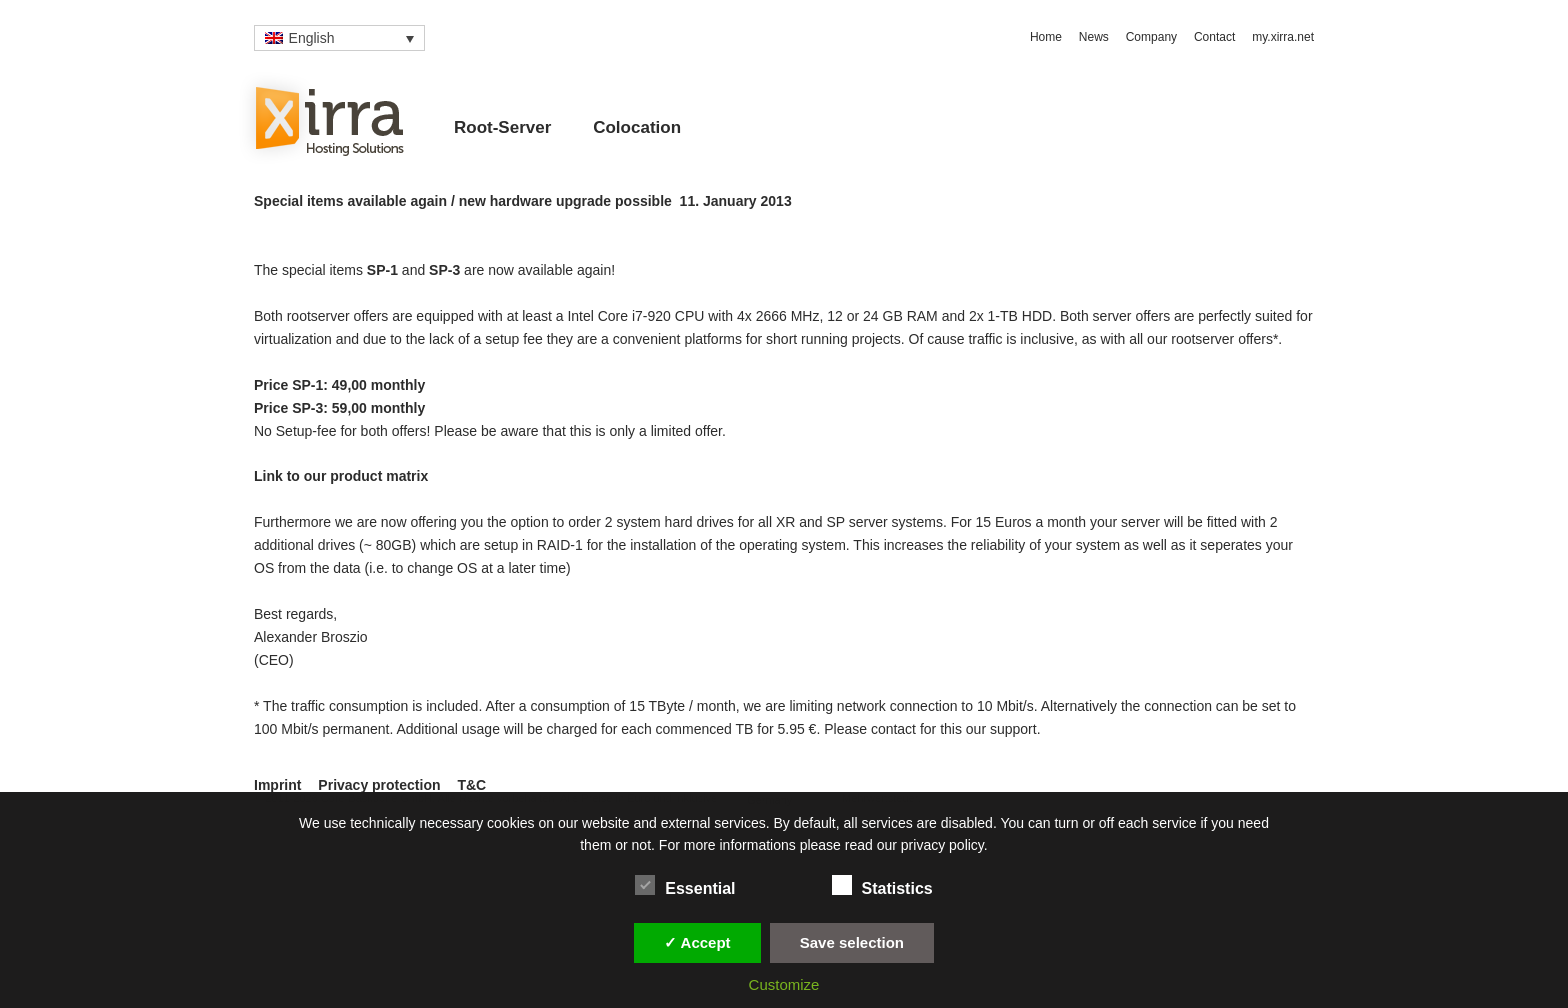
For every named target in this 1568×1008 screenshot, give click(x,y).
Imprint (277, 785)
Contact (1214, 37)
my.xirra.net (1283, 37)
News (1094, 37)
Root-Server (502, 127)
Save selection (852, 942)
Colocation (637, 127)
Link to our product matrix (341, 476)
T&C (471, 785)
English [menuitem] (312, 38)
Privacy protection (379, 785)
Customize (784, 984)
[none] (339, 38)
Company (1151, 37)
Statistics (882, 885)
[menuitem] (339, 38)
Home (1046, 37)
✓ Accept (697, 942)
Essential (685, 885)
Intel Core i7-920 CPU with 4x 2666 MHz (693, 316)
